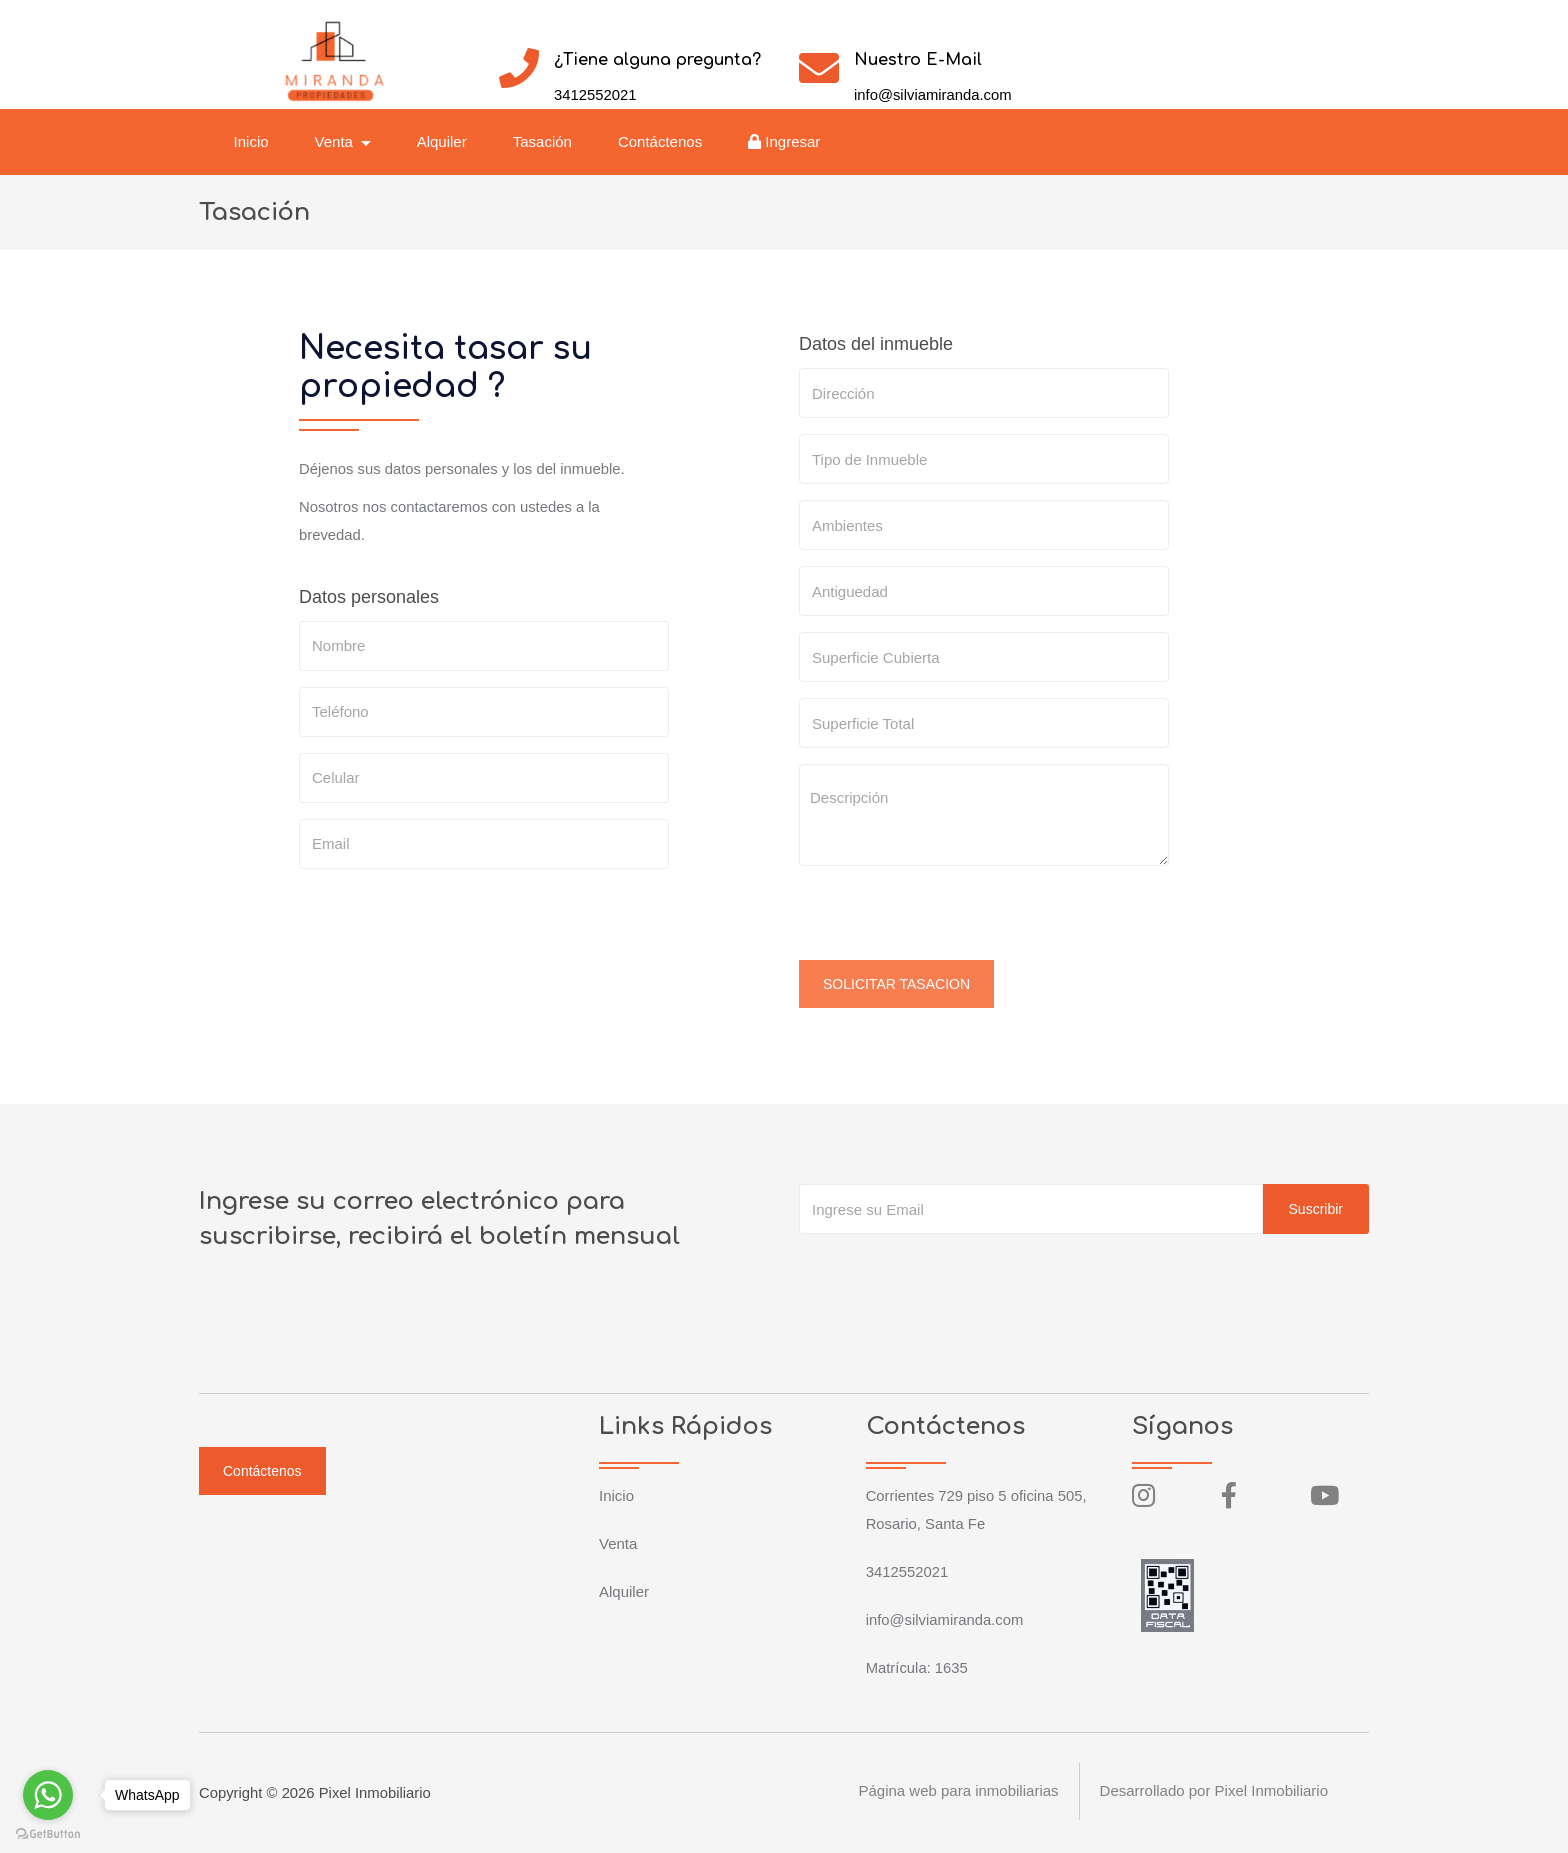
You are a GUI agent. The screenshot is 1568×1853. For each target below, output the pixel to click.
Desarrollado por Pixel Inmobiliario (1214, 1792)
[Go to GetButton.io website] (48, 1833)
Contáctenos (662, 141)
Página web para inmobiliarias (958, 1792)
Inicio (253, 141)
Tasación (544, 141)
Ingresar (787, 141)
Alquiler (444, 141)
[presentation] (951, 921)
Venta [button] (338, 141)
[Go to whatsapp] (48, 1795)
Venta (618, 1543)
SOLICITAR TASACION (896, 984)
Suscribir (1316, 1209)
